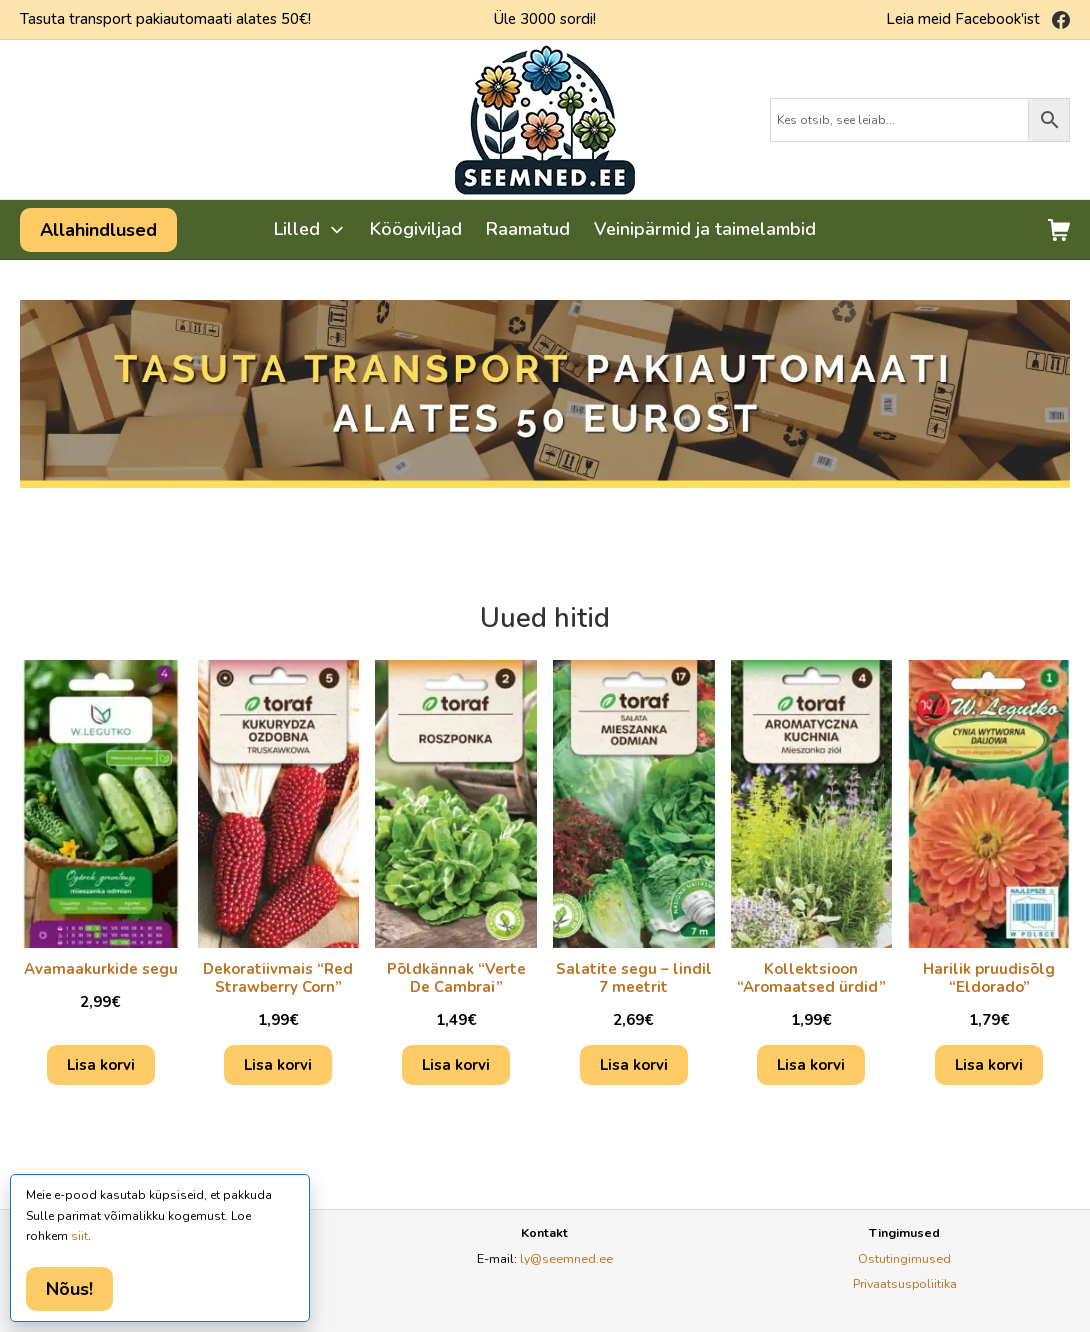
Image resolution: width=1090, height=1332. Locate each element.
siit (79, 1236)
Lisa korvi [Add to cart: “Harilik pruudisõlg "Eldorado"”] (989, 1065)
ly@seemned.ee (566, 1258)
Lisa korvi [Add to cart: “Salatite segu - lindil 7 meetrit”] (634, 1065)
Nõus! (69, 1289)
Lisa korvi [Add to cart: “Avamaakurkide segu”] (101, 1065)
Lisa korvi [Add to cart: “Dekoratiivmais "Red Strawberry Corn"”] (278, 1065)
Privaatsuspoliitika (905, 1283)
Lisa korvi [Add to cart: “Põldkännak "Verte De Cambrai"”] (456, 1065)
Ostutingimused (904, 1258)
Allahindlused (98, 230)
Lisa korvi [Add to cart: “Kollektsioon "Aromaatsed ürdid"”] (811, 1065)
